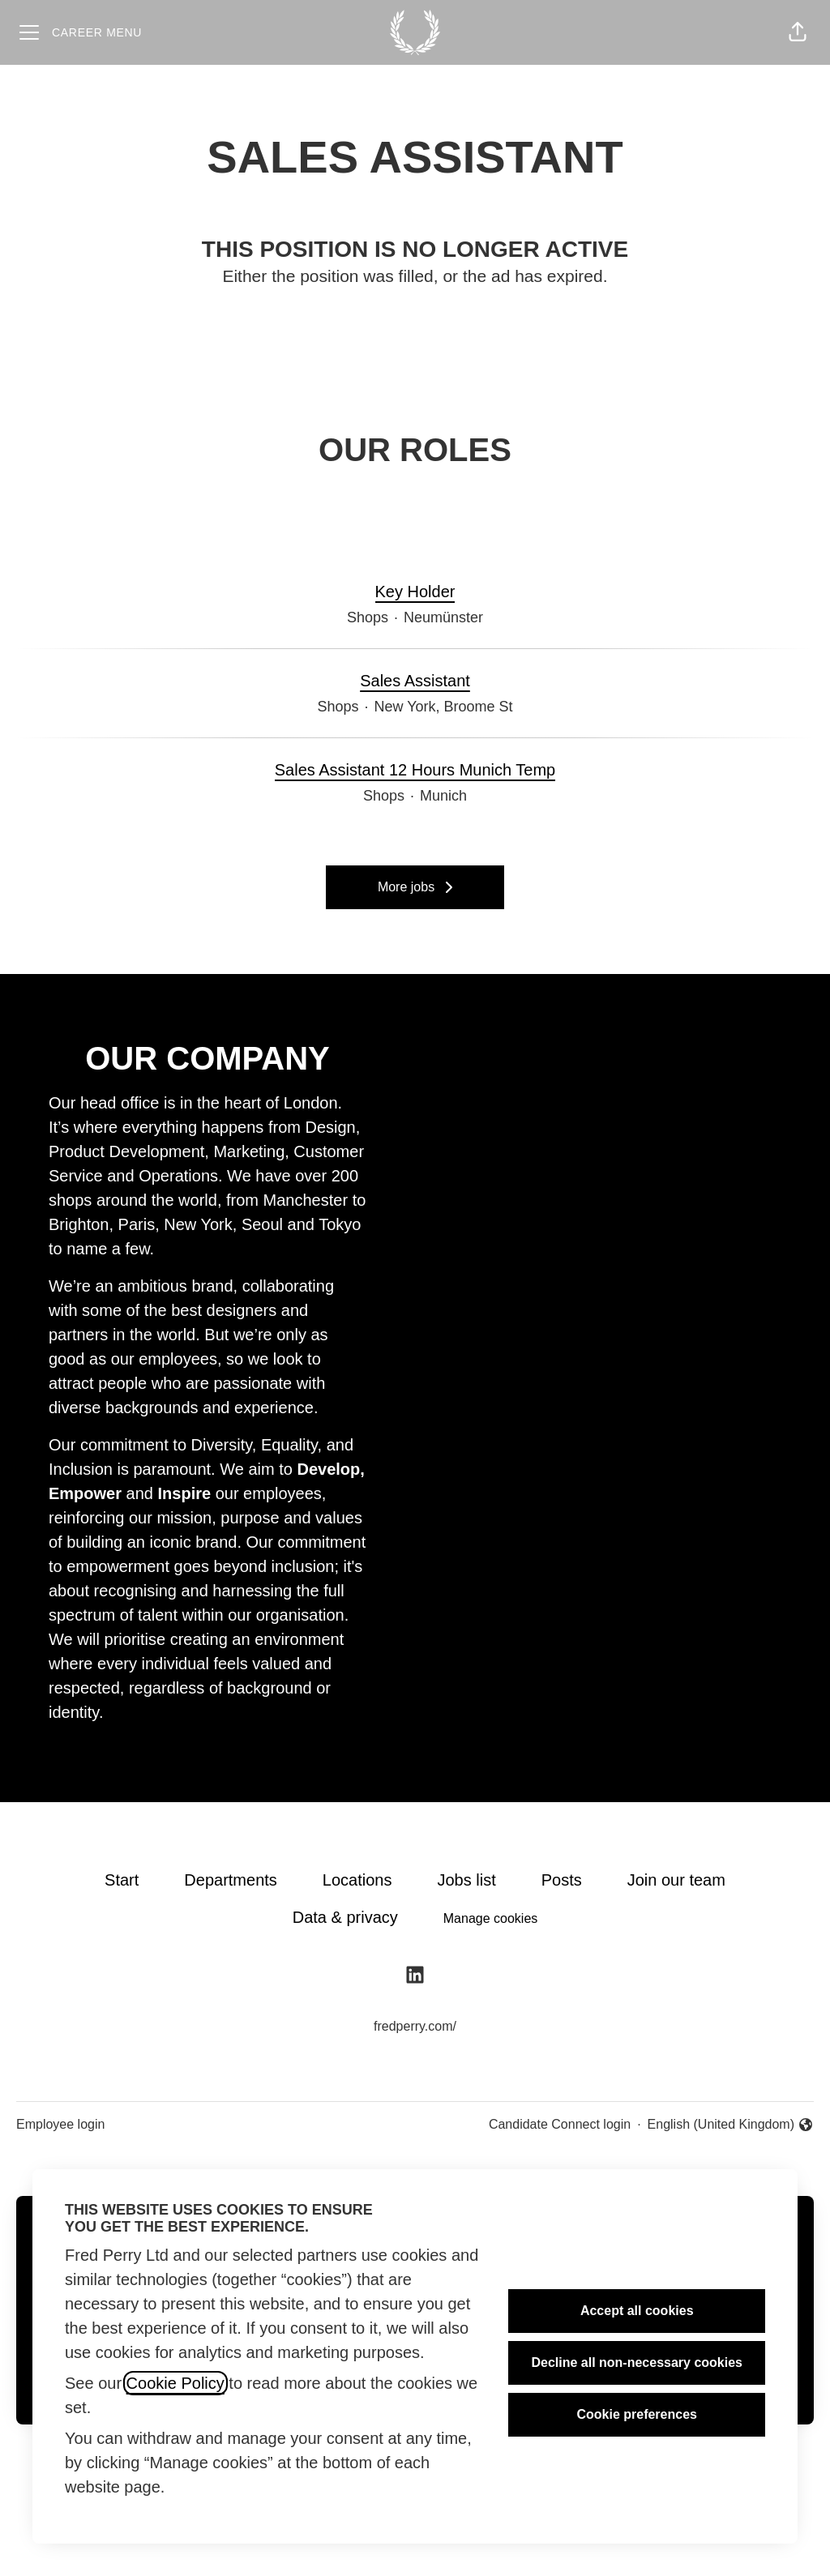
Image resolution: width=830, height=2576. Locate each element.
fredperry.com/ (415, 2026)
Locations (357, 1880)
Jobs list (466, 1880)
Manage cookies (490, 1918)
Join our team (676, 1880)
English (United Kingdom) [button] (731, 2125)
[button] (797, 32)
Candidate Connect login (560, 2124)
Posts (561, 1880)
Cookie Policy (175, 2383)
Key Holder (415, 591)
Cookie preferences (636, 2414)
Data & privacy (345, 1917)
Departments (230, 1880)
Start (122, 1880)
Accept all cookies (637, 2311)
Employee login (60, 2124)
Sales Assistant (415, 681)
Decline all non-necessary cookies (636, 2362)
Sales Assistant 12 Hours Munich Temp (415, 770)
